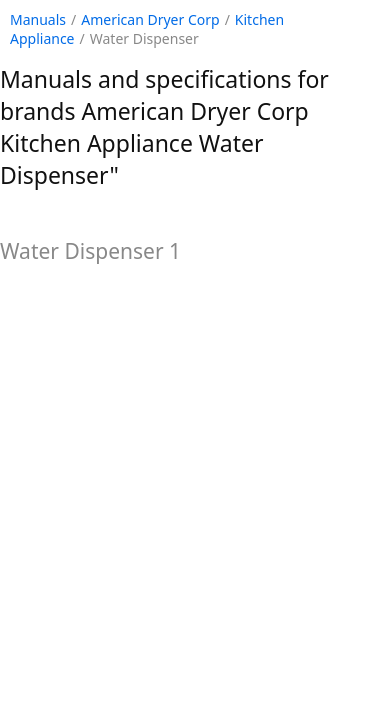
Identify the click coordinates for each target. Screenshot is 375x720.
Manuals (38, 19)
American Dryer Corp (150, 19)
